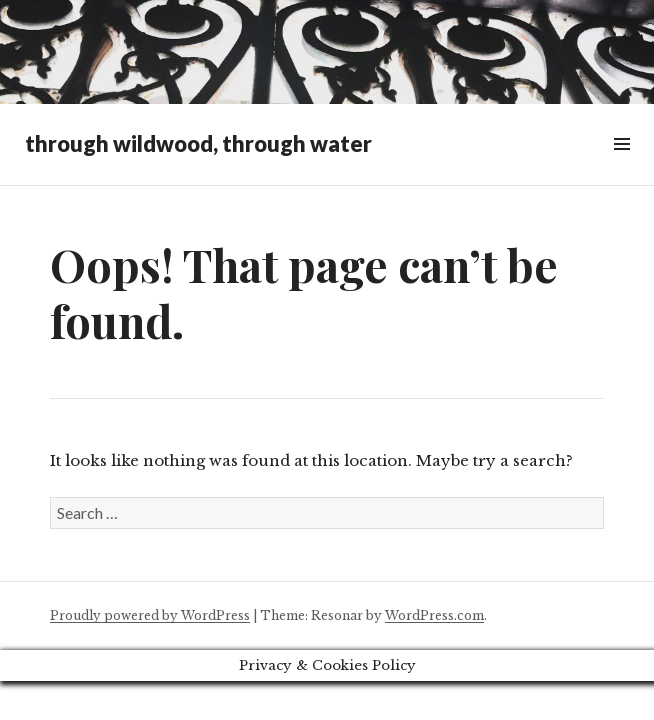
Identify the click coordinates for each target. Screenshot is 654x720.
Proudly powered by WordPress (150, 615)
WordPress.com (434, 615)
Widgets (621, 166)
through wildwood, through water (198, 143)
